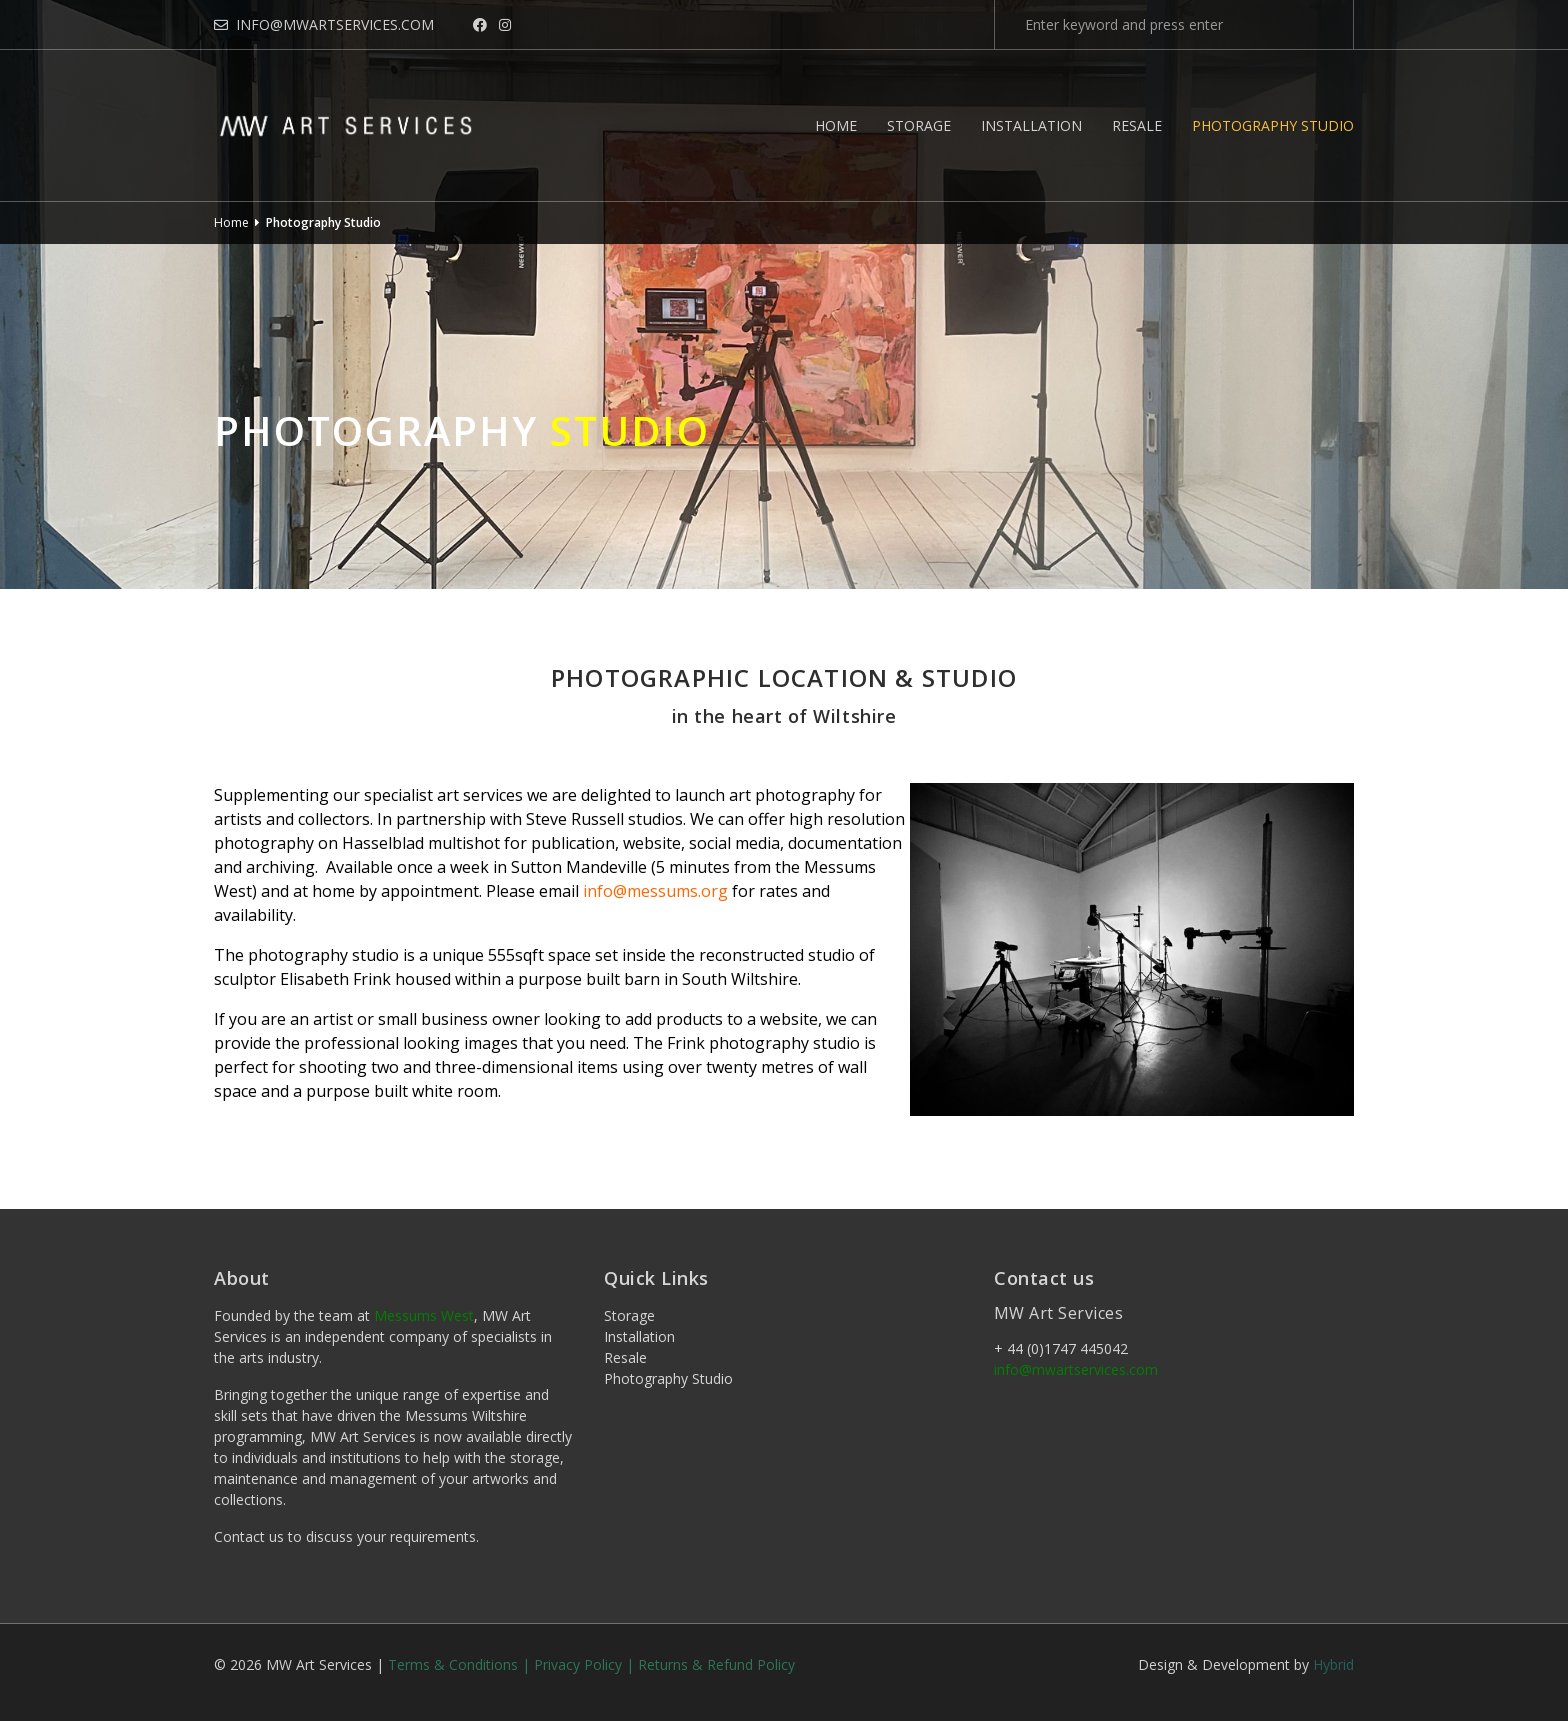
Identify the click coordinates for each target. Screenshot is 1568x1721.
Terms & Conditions (453, 1664)
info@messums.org (655, 891)
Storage (919, 125)
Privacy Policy (578, 1664)
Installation (1031, 125)
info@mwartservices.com (324, 24)
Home (836, 125)
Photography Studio (1273, 125)
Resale (1137, 125)
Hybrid (1333, 1664)
